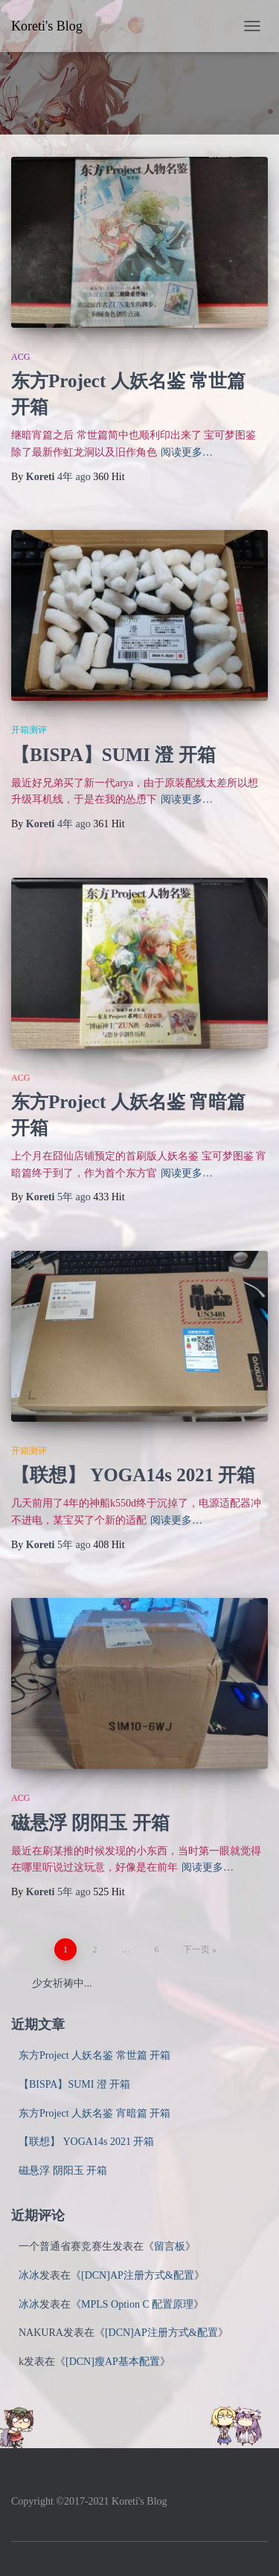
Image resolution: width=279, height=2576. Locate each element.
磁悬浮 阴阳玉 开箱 (90, 1823)
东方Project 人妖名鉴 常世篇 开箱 (94, 2055)
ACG (20, 357)
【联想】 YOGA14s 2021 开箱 (133, 1475)
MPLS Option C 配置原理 (137, 2304)
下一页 (196, 1949)
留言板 (169, 2246)
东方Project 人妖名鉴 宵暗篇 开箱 (94, 2113)
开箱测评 (29, 730)
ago (75, 476)
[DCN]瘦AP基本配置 (112, 2361)
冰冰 (29, 2275)
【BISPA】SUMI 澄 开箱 (113, 755)
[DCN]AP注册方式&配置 (137, 2275)
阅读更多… (187, 452)
